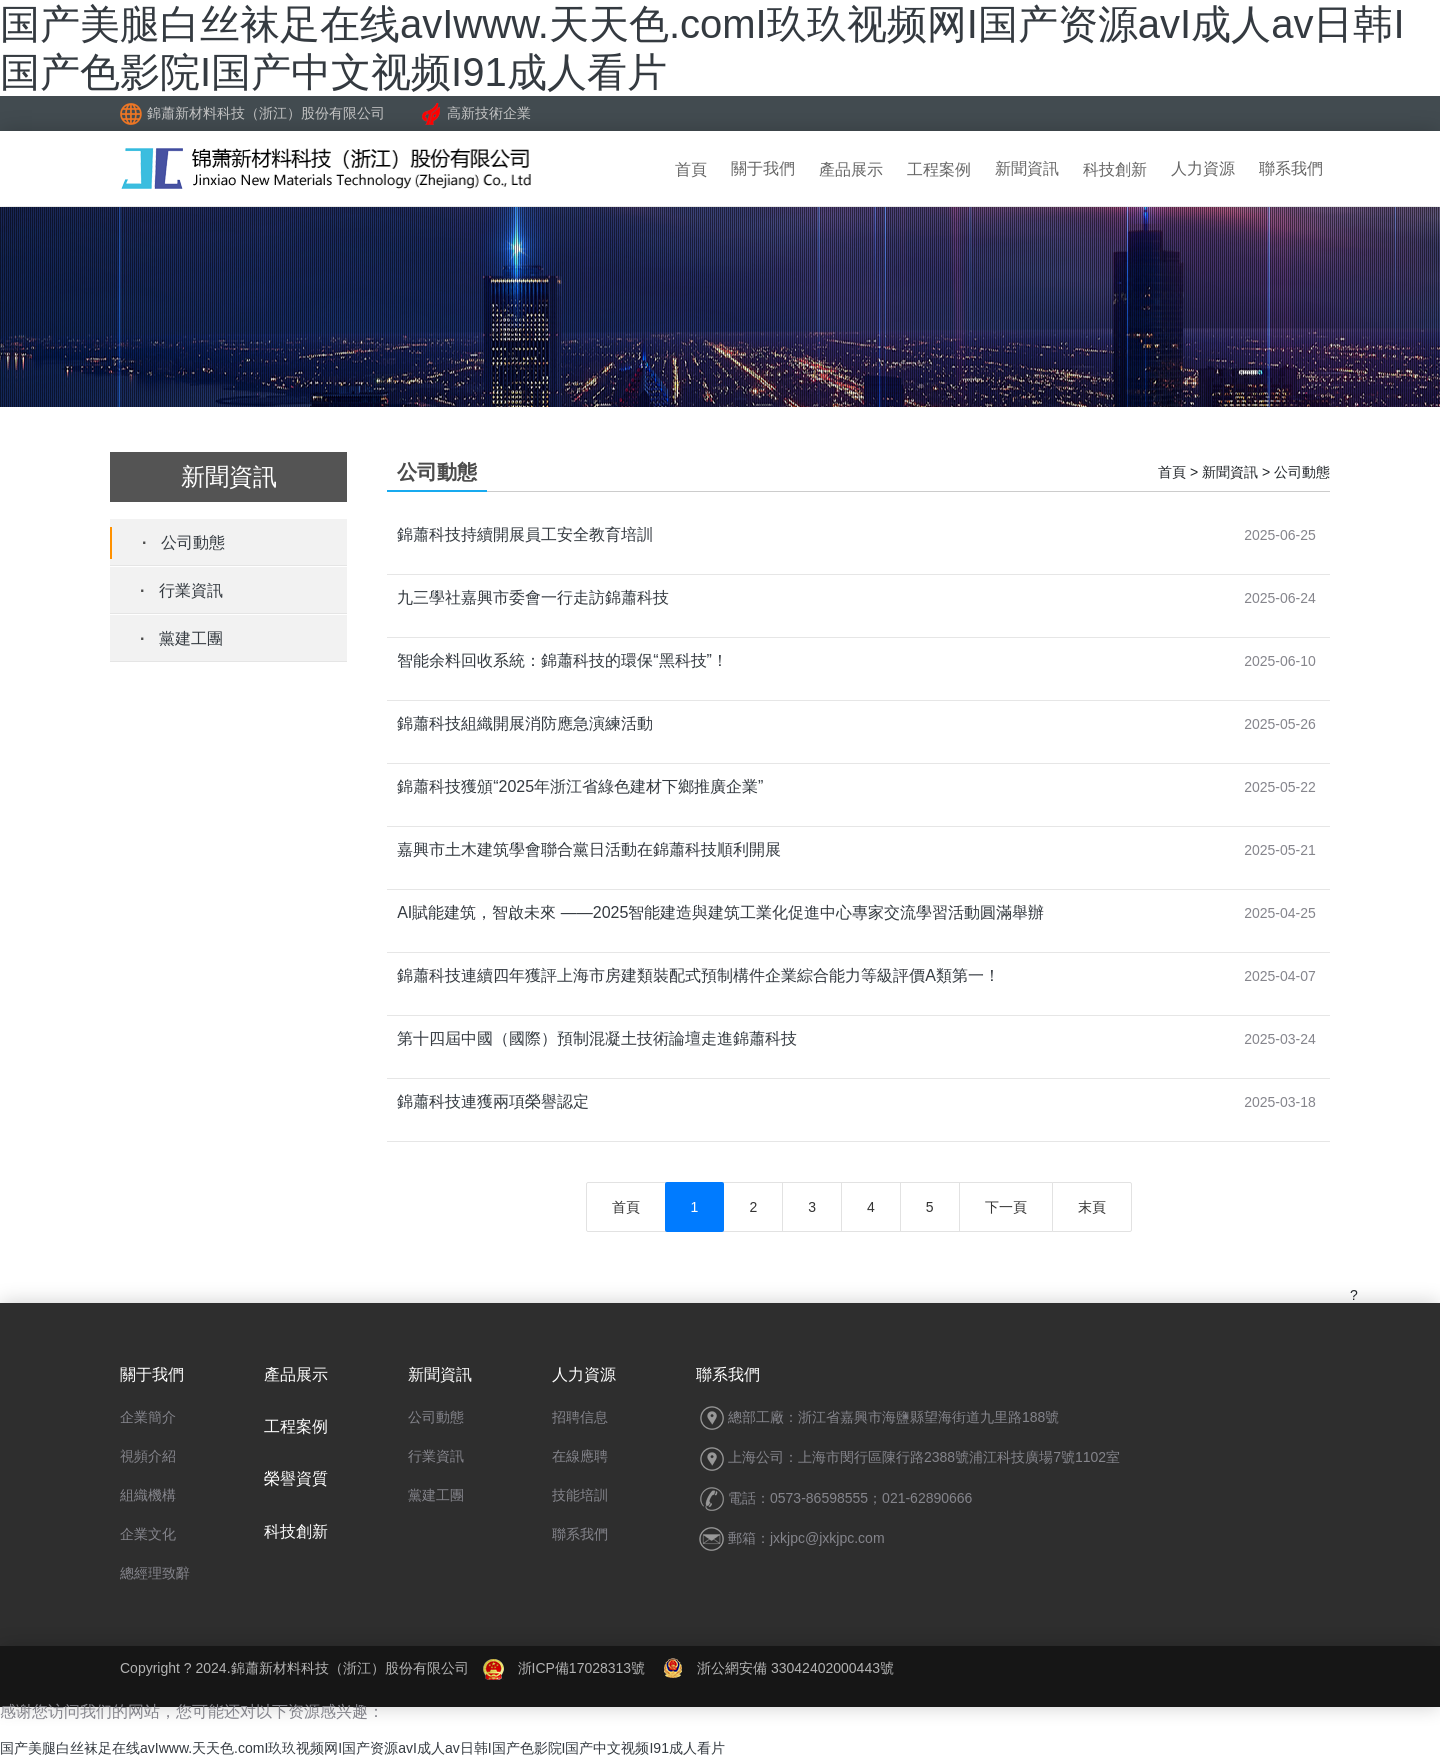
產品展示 (851, 169)
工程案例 (939, 169)
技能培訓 (580, 1495)
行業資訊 (191, 590)
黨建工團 (191, 638)
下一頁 (1006, 1207)
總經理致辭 (155, 1573)
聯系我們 (1291, 168)
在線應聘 (580, 1456)
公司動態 (193, 542)
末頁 (1092, 1207)
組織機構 (148, 1495)
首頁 (691, 169)
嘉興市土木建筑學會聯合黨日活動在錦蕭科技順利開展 (589, 849)
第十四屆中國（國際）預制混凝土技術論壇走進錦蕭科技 (597, 1038)
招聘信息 (580, 1417)
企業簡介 (148, 1417)
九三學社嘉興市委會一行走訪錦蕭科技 (533, 597)
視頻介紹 (148, 1456)
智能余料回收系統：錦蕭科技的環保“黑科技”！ (562, 660)
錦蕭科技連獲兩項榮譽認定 (493, 1101)
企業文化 (148, 1534)
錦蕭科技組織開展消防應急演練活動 (525, 723)
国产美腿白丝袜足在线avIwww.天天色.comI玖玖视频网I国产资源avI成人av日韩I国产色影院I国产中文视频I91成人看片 (362, 1748)
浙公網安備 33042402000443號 (778, 1668)
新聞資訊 (1027, 168)
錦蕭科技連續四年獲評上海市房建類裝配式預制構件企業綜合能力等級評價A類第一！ (698, 975)
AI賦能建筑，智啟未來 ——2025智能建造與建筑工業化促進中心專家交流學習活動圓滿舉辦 (720, 912)
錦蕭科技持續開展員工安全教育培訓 (525, 534)
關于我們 (763, 168)
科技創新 (1115, 169)
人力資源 (1203, 168)
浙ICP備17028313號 (582, 1668)
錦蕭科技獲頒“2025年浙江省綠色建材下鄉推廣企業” (580, 786)
